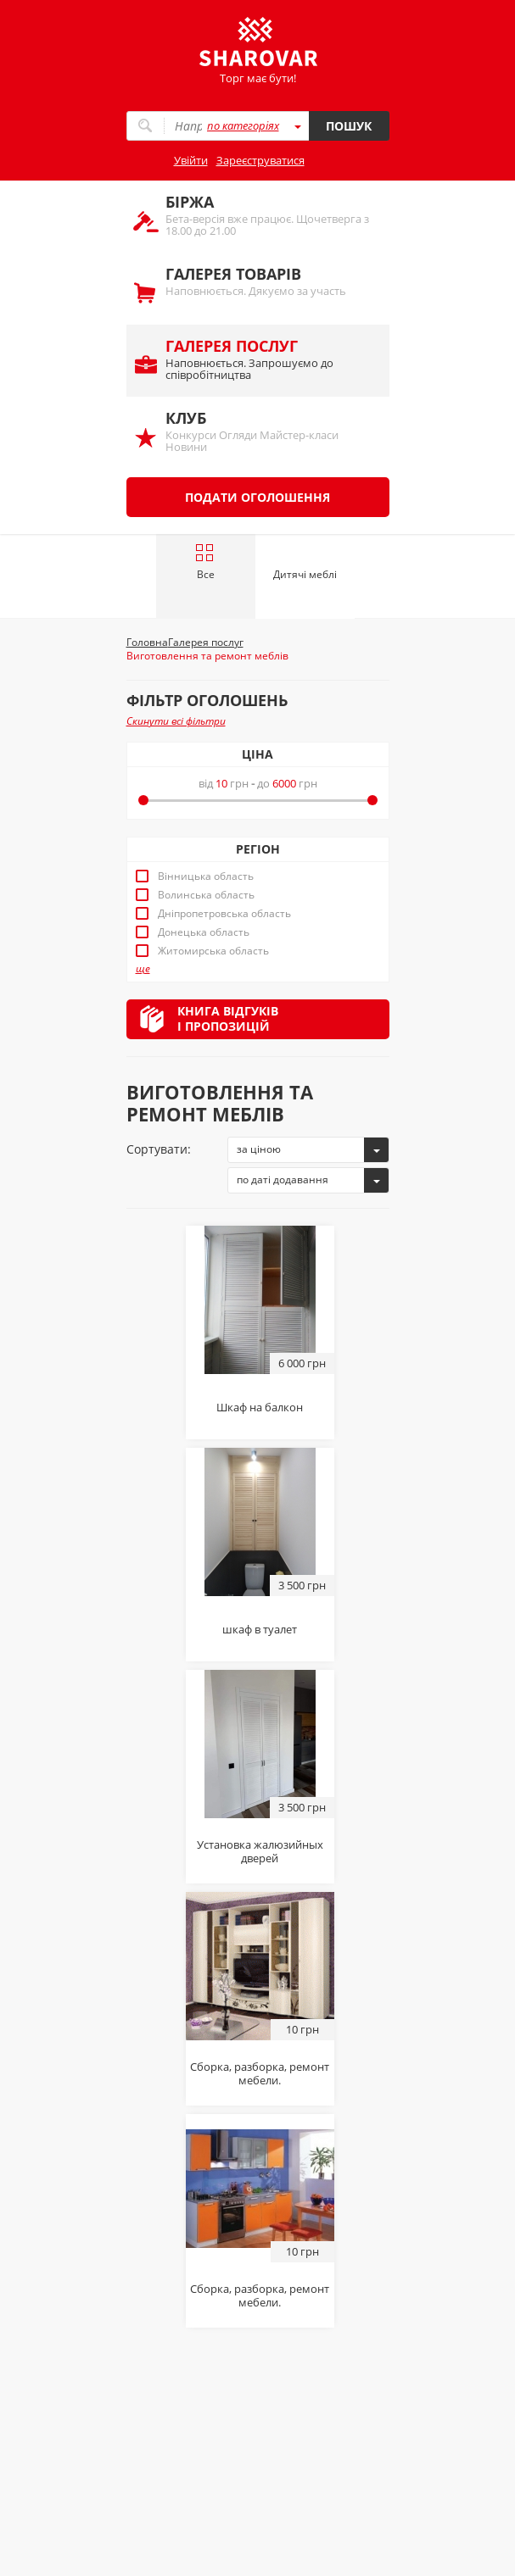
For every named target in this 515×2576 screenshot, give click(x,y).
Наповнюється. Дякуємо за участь (268, 281)
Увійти (191, 160)
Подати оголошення (257, 497)
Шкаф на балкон (259, 1407)
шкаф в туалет (259, 1629)
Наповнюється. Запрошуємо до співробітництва (268, 359)
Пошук (349, 126)
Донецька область (203, 932)
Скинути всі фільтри (176, 721)
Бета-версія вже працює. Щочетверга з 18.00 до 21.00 (268, 215)
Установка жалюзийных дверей (260, 1851)
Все (205, 561)
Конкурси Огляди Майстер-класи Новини (268, 431)
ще (143, 969)
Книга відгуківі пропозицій (227, 1018)
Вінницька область (206, 876)
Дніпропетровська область (224, 914)
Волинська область (206, 895)
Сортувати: (158, 1149)
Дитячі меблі (305, 574)
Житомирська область (213, 951)
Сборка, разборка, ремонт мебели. (259, 2073)
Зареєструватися (260, 160)
